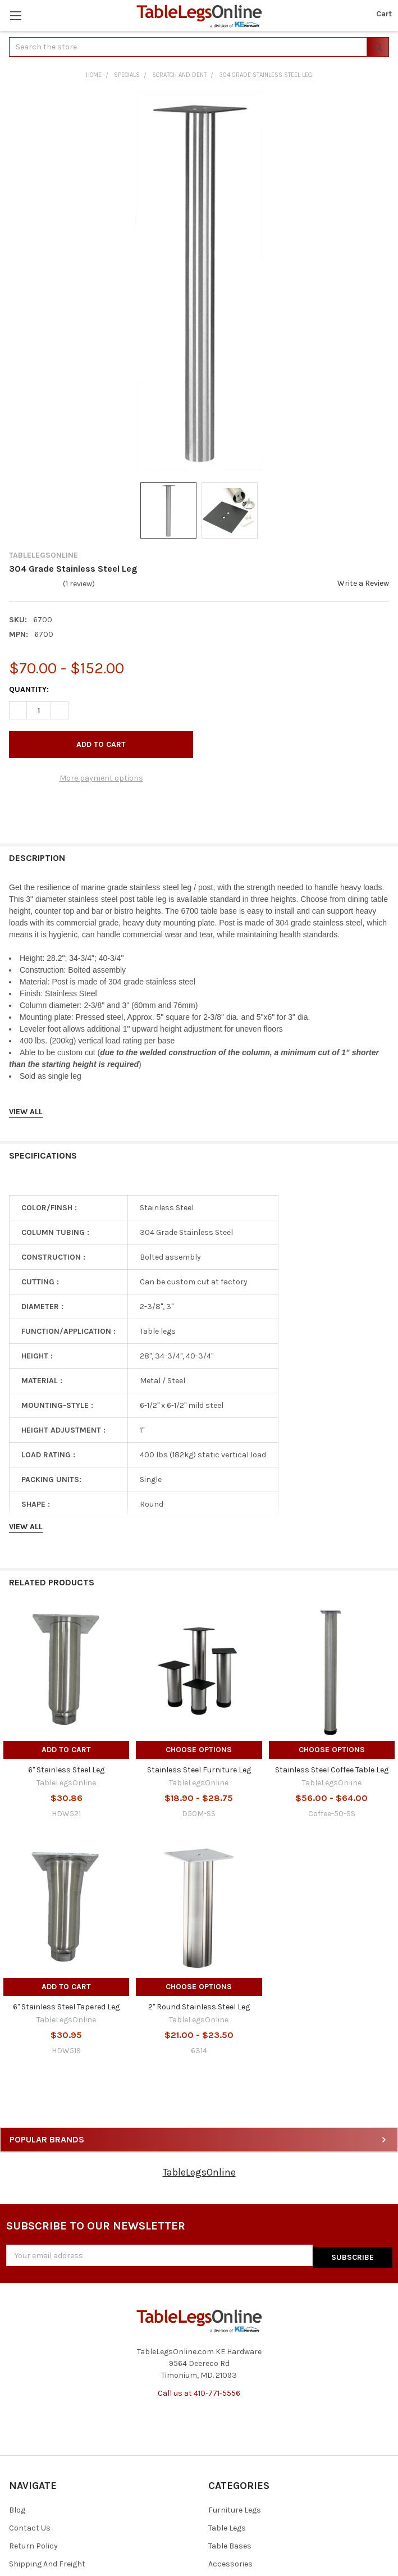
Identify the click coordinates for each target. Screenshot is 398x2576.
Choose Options (199, 1749)
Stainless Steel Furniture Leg (199, 1770)
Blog (17, 2508)
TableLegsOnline (199, 2172)
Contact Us (30, 2526)
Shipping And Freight (47, 2561)
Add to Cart (66, 1749)
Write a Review (363, 583)
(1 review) (79, 584)
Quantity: (29, 689)
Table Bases (229, 2543)
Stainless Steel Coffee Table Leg (331, 1770)
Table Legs (227, 2526)
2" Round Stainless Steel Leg (199, 2007)
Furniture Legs (234, 2508)
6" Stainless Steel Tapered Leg (66, 2007)
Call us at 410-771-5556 (199, 2391)
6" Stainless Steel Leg (66, 1770)
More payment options (101, 778)
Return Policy (33, 2543)
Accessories (230, 2561)
